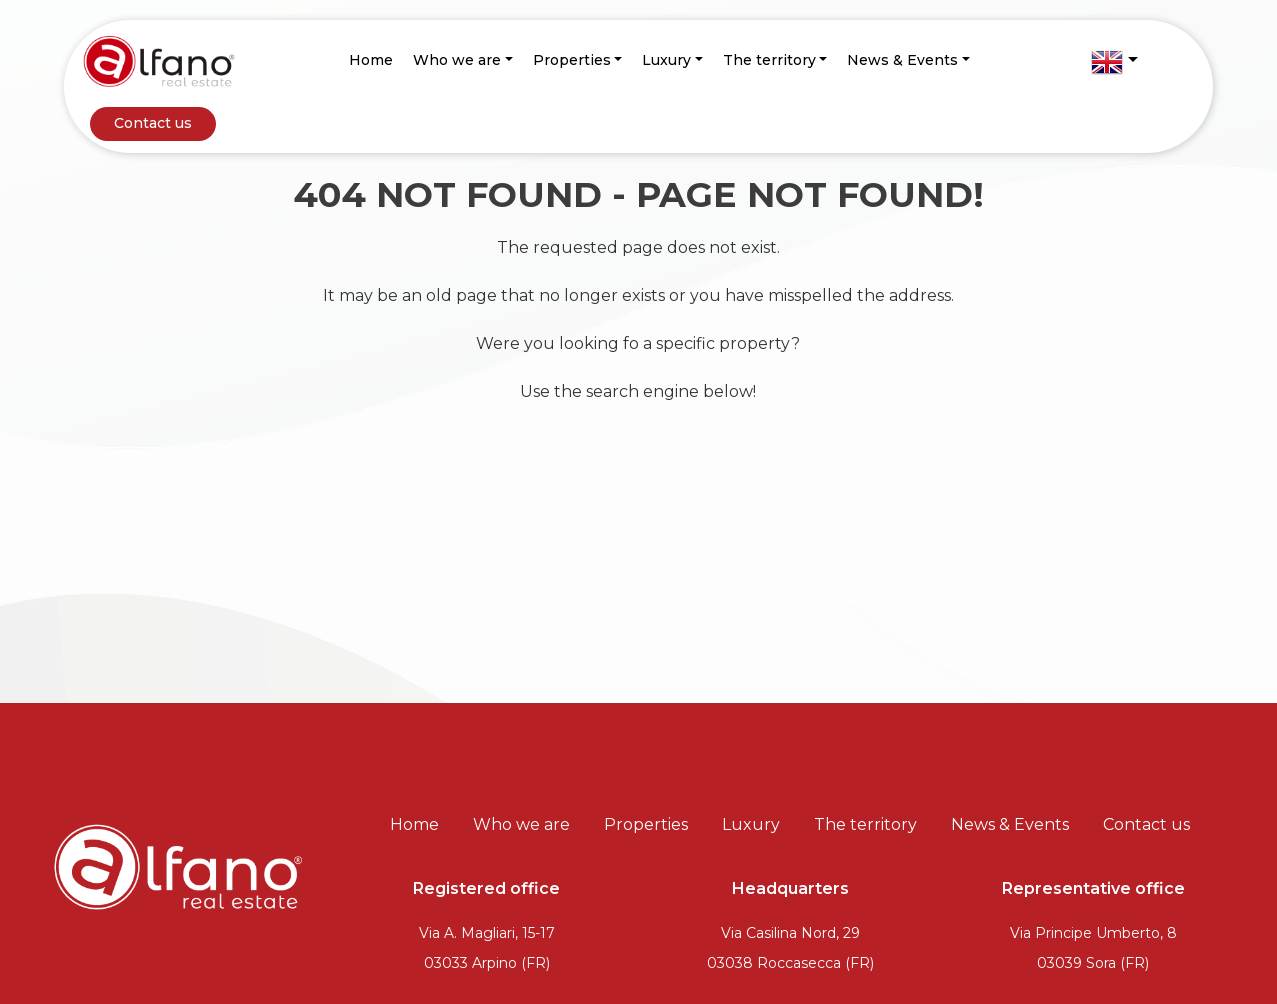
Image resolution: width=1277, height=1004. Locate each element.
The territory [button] (769, 60)
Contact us (153, 123)
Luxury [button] (666, 60)
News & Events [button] (902, 60)
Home (371, 60)
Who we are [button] (457, 60)
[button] (1114, 62)
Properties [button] (572, 60)
